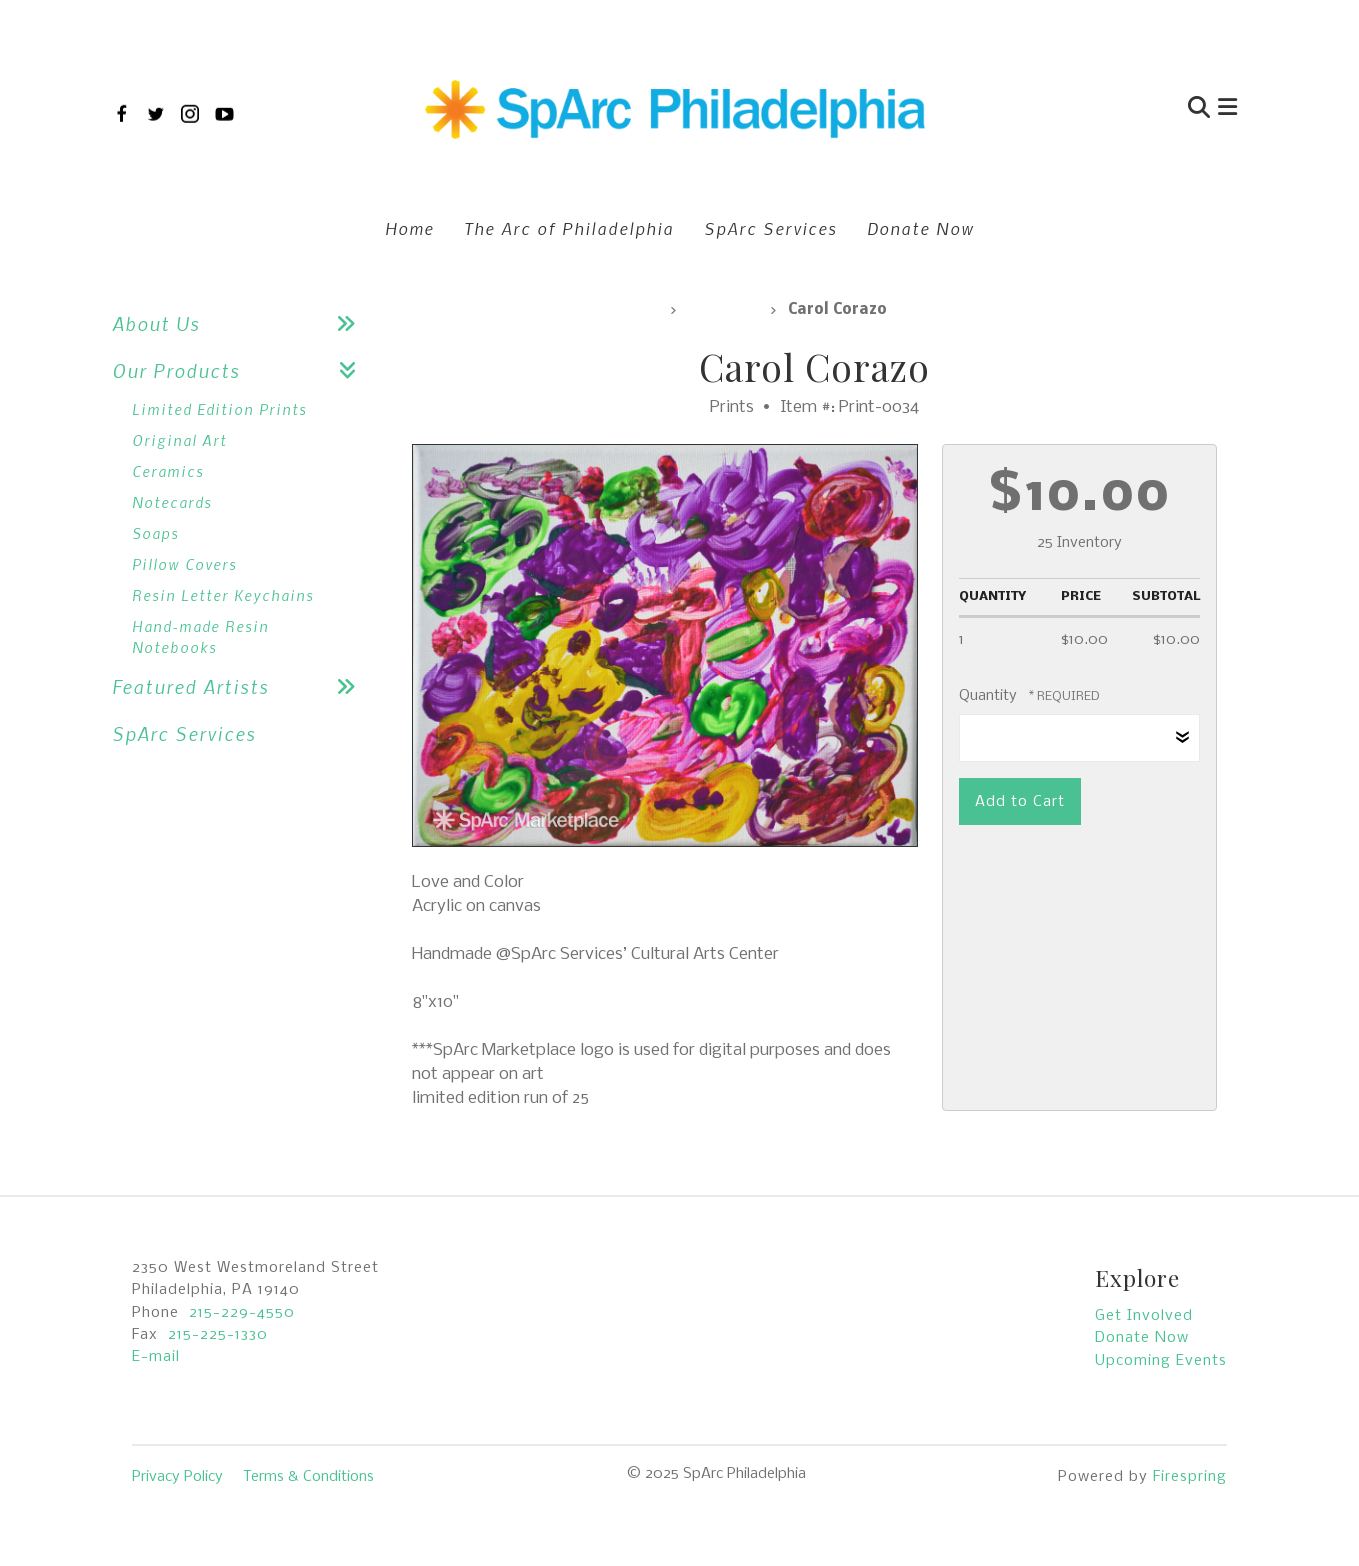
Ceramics (168, 471)
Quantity (988, 696)
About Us (242, 323)
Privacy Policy (177, 1477)
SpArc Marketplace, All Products (535, 310)
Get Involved (1144, 1316)
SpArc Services (770, 228)
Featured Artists (242, 686)
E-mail (156, 1357)
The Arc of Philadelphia (569, 228)
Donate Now (920, 228)
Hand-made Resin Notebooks (200, 636)
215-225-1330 (218, 1335)
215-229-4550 (242, 1313)
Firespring (1190, 1477)
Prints (723, 310)
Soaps (155, 533)
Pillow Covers (184, 564)
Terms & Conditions (308, 1477)
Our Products (242, 370)
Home (409, 228)
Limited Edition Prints (219, 409)
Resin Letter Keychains (223, 595)
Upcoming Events (1161, 1361)
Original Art (179, 440)
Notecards (172, 502)
